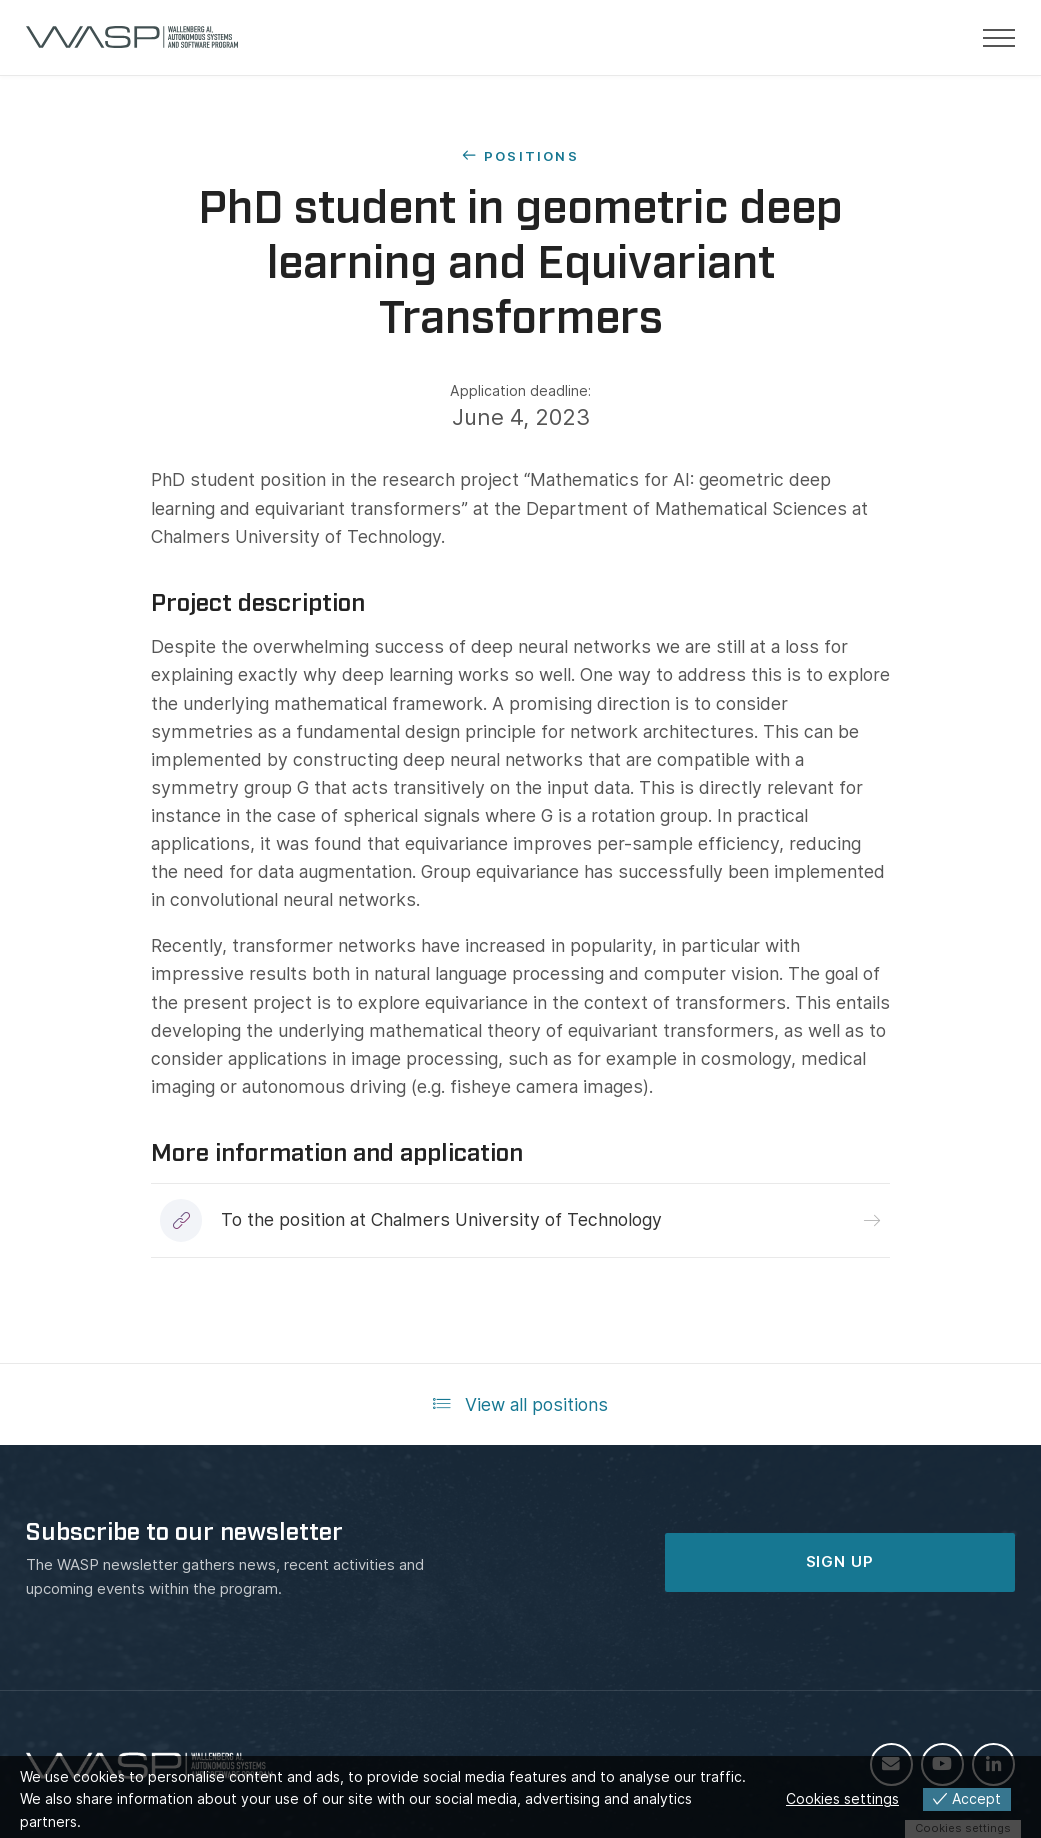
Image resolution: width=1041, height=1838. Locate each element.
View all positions (520, 1404)
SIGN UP (840, 1562)
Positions (531, 156)
